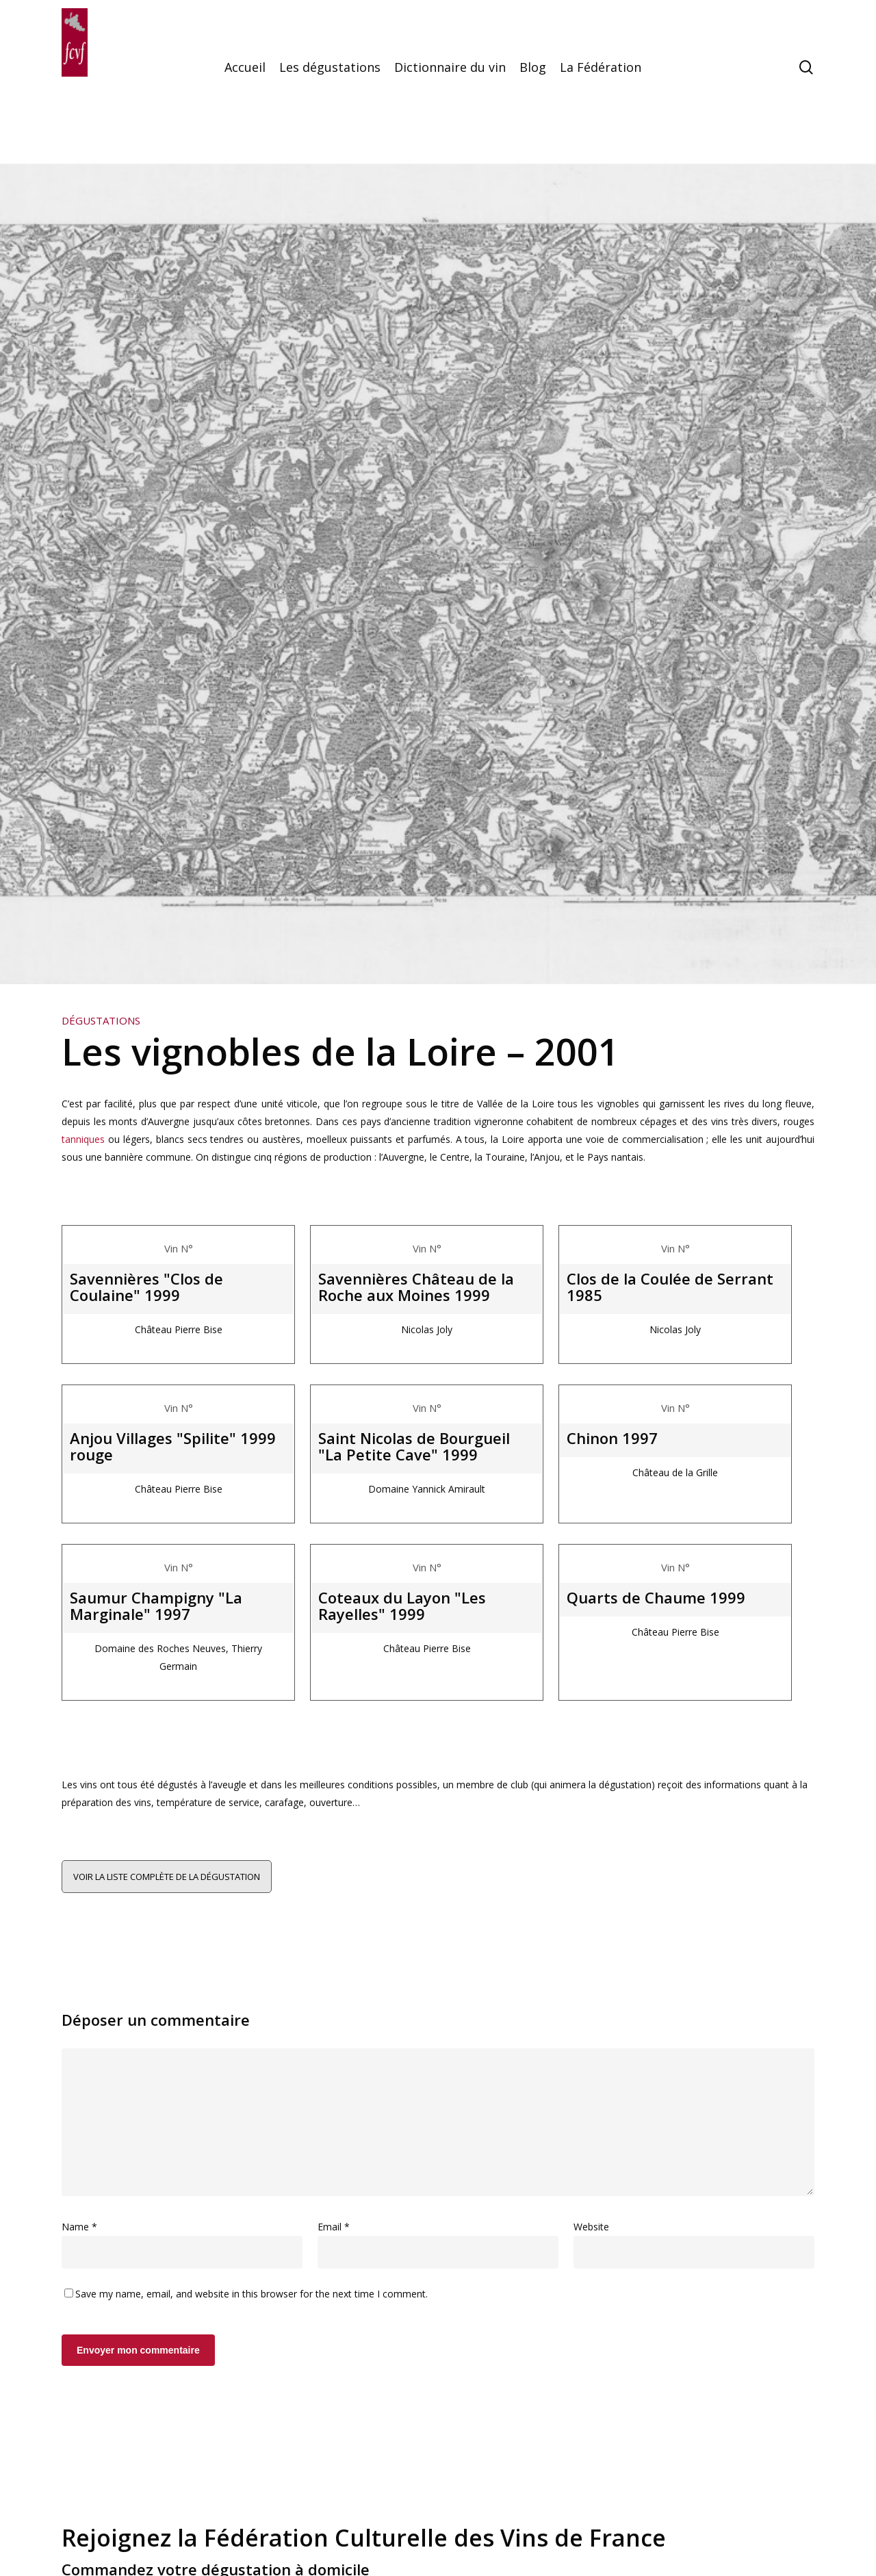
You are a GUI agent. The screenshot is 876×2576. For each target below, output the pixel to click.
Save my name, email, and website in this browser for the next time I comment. (251, 2293)
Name (79, 2226)
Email (334, 2226)
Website (591, 2226)
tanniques (83, 1139)
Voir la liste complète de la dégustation (166, 1876)
